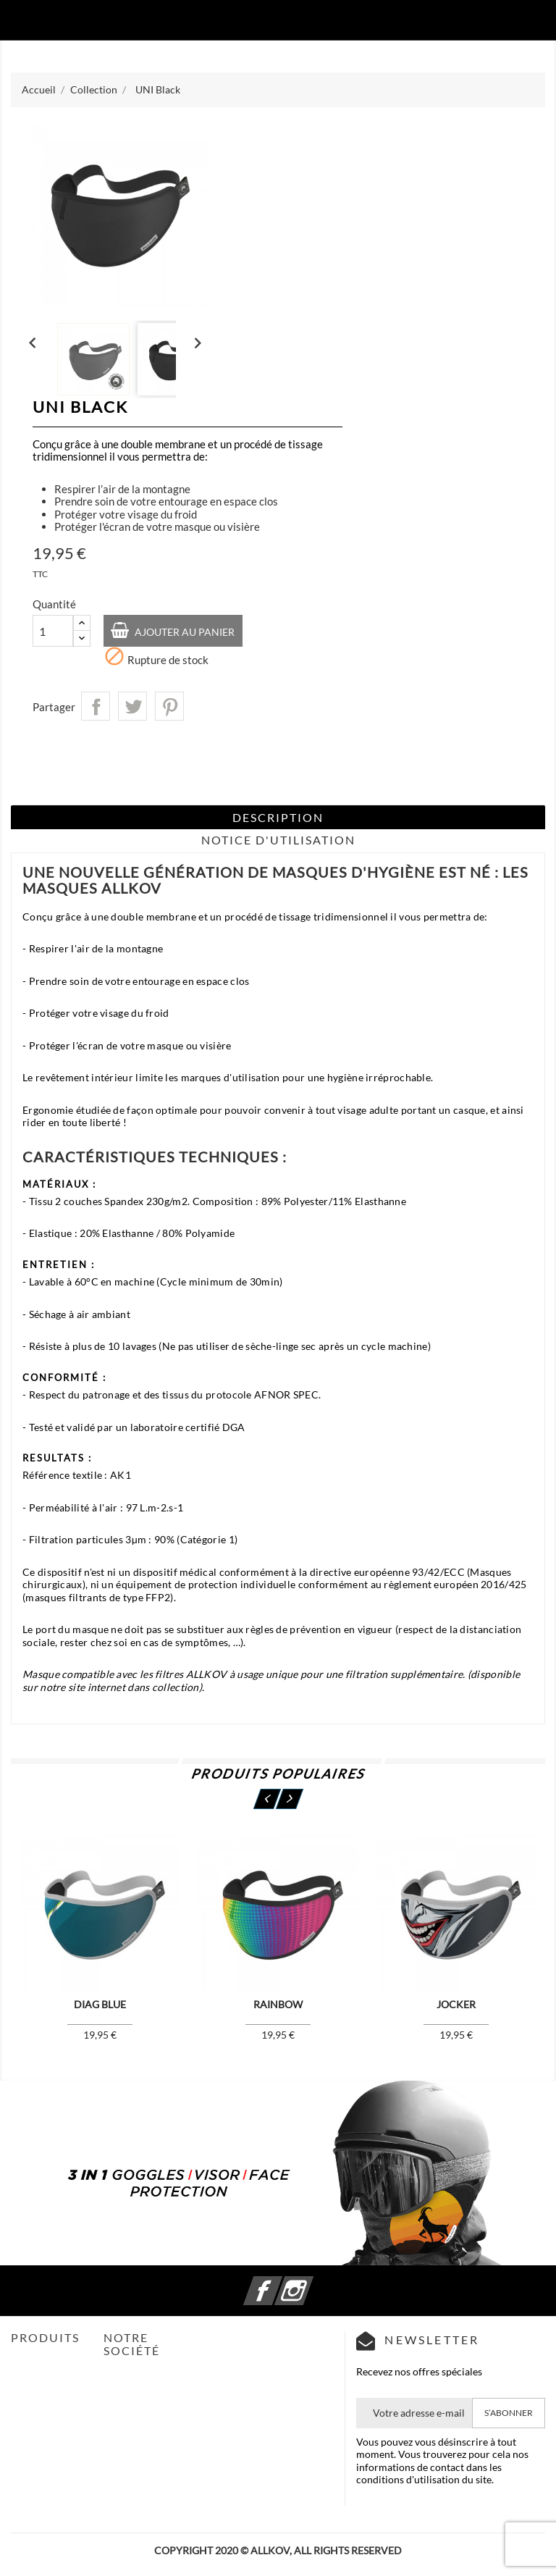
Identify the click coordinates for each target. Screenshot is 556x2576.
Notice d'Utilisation (278, 840)
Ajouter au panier (184, 632)
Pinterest (169, 706)
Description (278, 817)
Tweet (132, 706)
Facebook (280, 2282)
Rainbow (278, 2004)
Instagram (311, 2282)
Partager (95, 706)
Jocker (456, 2004)
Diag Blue (100, 2004)
